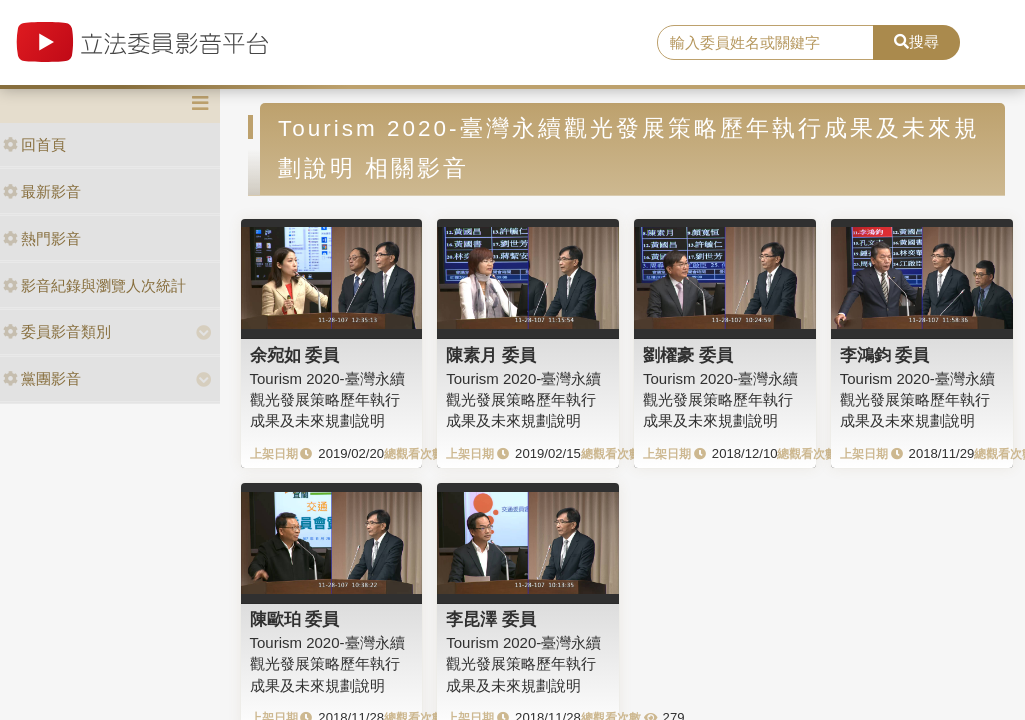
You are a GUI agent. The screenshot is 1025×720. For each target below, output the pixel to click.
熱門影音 (42, 238)
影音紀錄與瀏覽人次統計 (94, 285)
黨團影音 (42, 378)
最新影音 (42, 191)
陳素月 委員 (491, 355)
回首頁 (34, 144)
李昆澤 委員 (491, 619)
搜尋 (916, 41)
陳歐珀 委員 (295, 619)
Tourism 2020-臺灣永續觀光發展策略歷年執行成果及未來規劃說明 (327, 400)
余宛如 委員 (295, 355)
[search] (765, 43)
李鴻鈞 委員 (885, 355)
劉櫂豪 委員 (688, 355)
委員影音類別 (57, 331)
